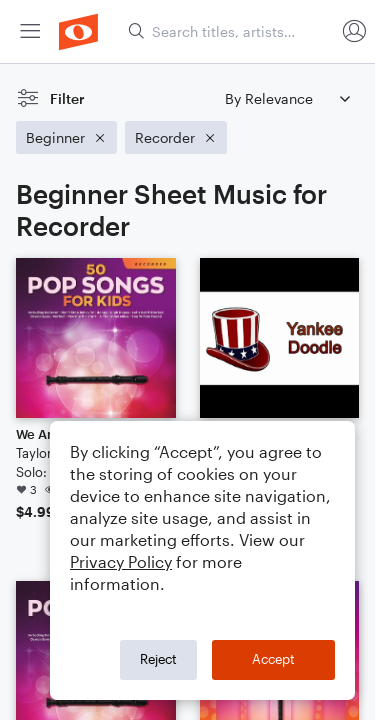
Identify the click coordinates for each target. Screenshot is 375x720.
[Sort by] (287, 98)
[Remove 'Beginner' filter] (66, 137)
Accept (273, 659)
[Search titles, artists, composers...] (231, 31)
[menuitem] (30, 31)
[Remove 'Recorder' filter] (176, 137)
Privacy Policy (121, 561)
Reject (158, 659)
